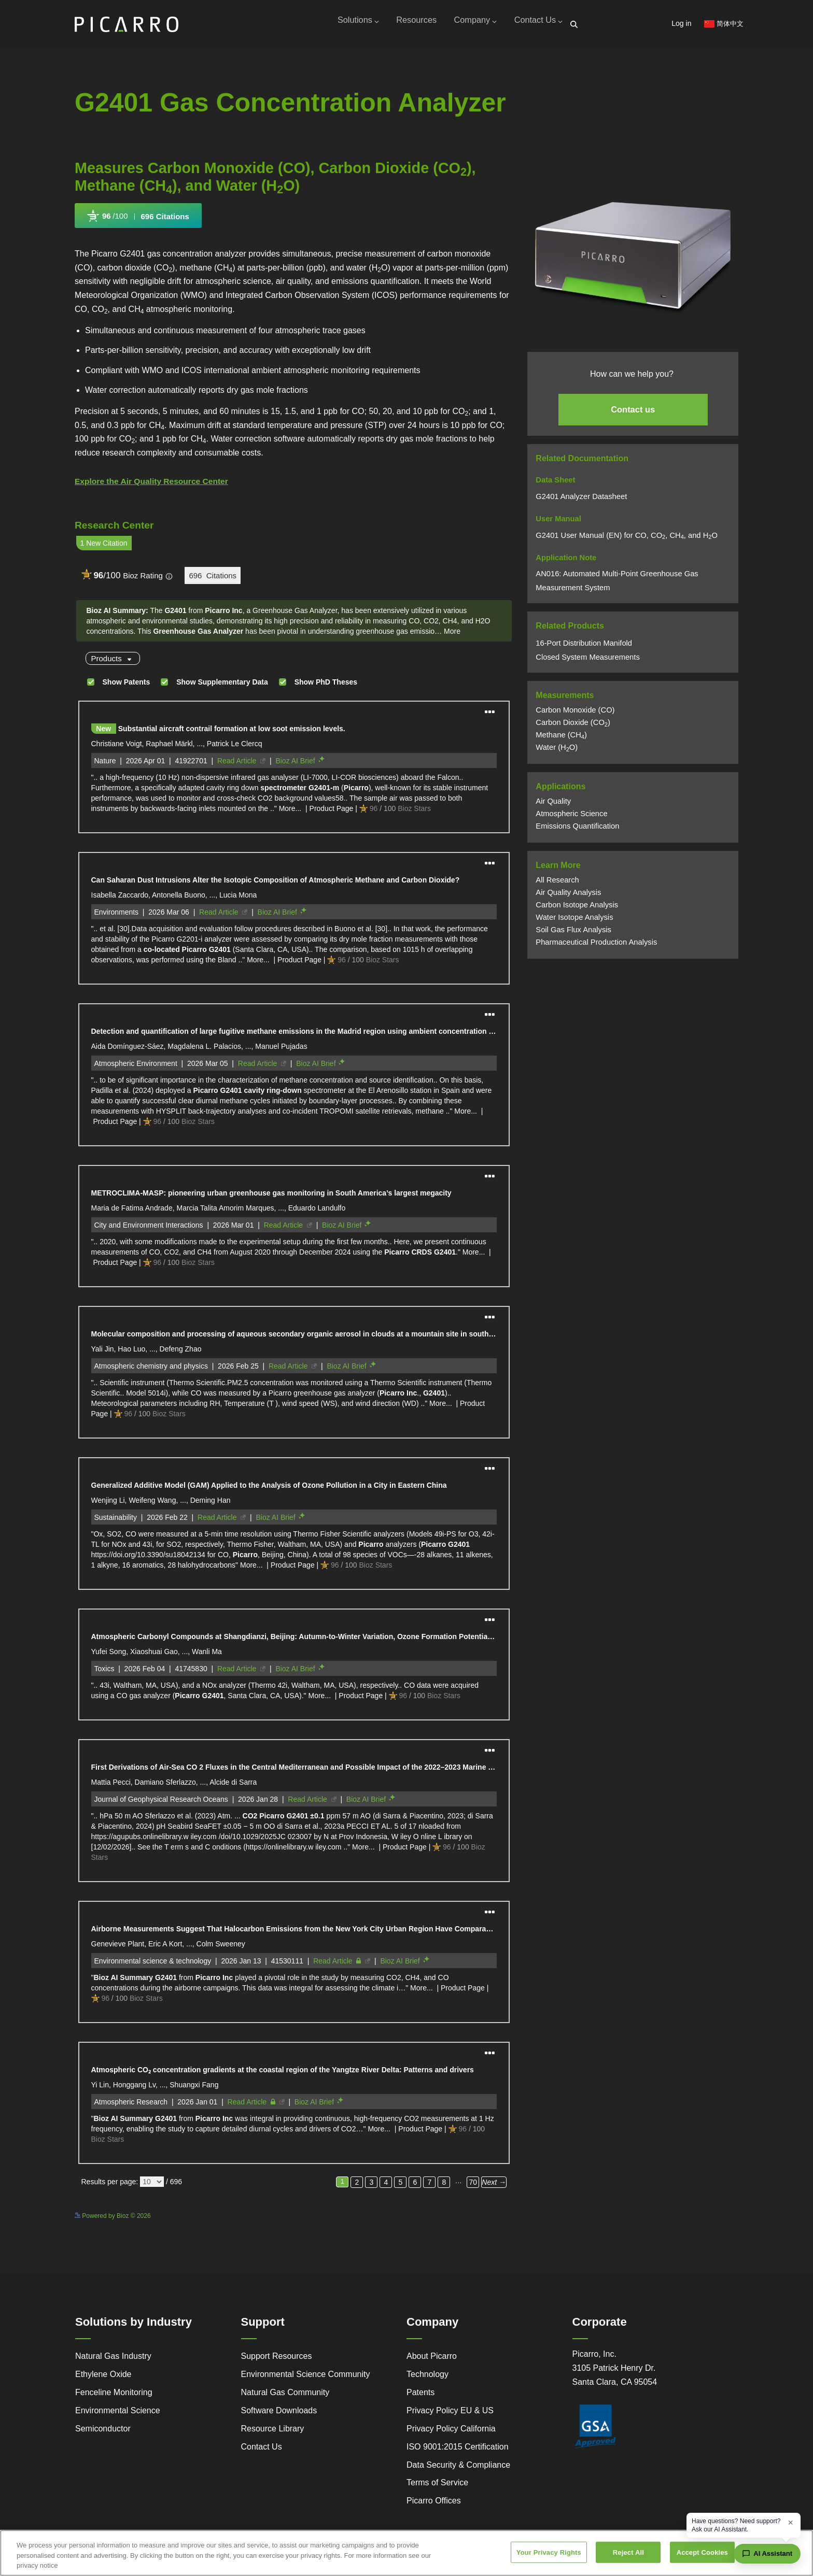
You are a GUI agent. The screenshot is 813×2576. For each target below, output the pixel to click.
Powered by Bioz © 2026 (113, 2220)
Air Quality (553, 805)
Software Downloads (279, 2414)
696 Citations (165, 220)
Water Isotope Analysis (574, 921)
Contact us (633, 413)
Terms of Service (437, 2486)
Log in (681, 23)
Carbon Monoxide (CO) (575, 713)
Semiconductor (103, 2432)
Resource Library (272, 2432)
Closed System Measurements (587, 661)
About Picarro (431, 2360)
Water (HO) (557, 751)
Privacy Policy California (451, 2432)
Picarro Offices (433, 2504)
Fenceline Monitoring (113, 2396)
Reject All (628, 2552)
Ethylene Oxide (103, 2378)
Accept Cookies (702, 2552)
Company (468, 24)
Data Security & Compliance (458, 2469)
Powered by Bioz (98, 244)
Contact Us (536, 24)
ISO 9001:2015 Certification (457, 2450)
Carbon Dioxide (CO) (573, 726)
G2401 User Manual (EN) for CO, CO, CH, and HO (627, 538)
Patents (420, 2396)
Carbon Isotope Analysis (577, 908)
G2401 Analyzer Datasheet (582, 500)
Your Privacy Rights (548, 2552)
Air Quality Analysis (568, 896)
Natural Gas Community (285, 2396)
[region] (406, 2553)
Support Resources (276, 2360)
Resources (404, 24)
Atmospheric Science (571, 817)
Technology (427, 2378)
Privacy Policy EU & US (450, 2414)
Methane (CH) (561, 738)
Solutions (340, 24)
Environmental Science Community (305, 2378)
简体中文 (724, 23)
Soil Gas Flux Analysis (573, 933)
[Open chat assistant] (767, 2554)
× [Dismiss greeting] (790, 2522)
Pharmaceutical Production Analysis (596, 946)
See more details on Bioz (477, 2218)
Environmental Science (117, 2414)
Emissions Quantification (577, 830)
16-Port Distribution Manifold (584, 647)
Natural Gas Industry (113, 2360)
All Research (557, 883)
